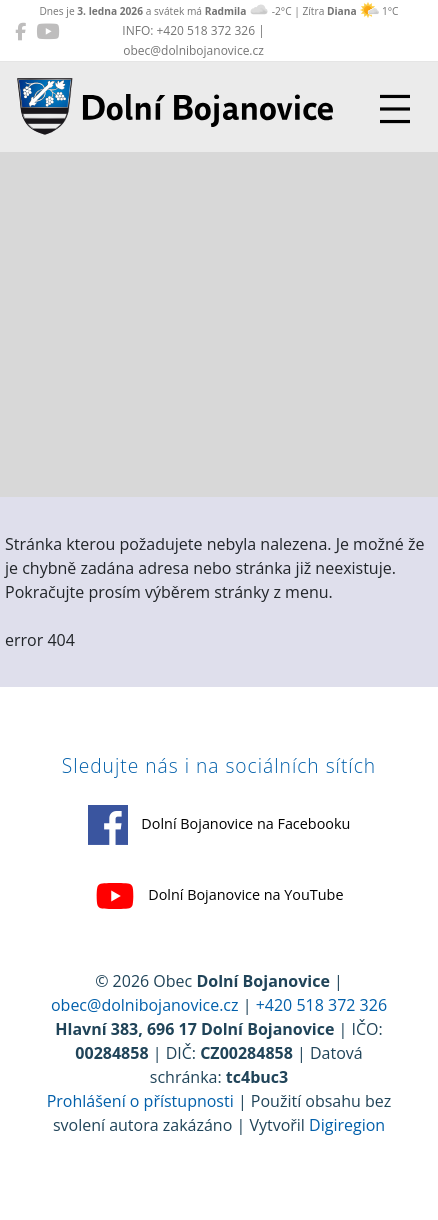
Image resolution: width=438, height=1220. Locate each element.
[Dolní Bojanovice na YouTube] (47, 31)
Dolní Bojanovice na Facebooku (219, 825)
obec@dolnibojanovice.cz (145, 1005)
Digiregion (347, 1125)
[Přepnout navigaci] (395, 109)
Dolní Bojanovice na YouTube (219, 896)
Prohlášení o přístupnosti (140, 1101)
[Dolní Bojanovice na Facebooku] (20, 31)
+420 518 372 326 (321, 1005)
